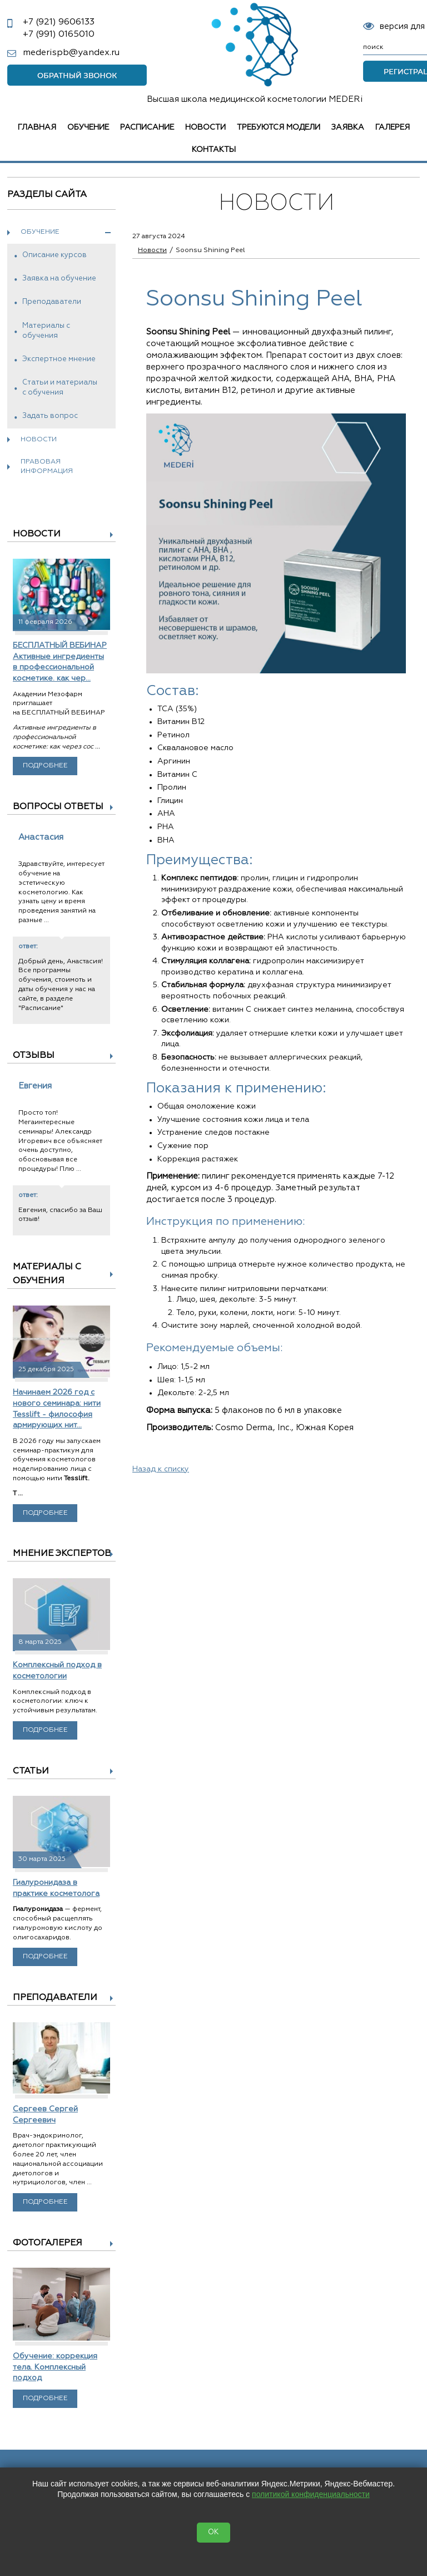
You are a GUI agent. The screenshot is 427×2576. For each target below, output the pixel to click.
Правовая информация (47, 467)
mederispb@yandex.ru (71, 52)
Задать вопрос (50, 416)
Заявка (347, 127)
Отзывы (33, 1055)
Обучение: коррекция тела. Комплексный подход (55, 2367)
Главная (37, 127)
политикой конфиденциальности (311, 2494)
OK (213, 2532)
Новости (205, 127)
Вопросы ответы (58, 806)
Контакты (214, 150)
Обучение (88, 127)
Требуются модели (278, 127)
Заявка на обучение (59, 278)
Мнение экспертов (62, 1553)
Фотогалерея (47, 2243)
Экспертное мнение (59, 359)
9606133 (59, 22)
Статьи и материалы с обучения (59, 387)
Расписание (147, 127)
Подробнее (45, 765)
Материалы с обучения (46, 330)
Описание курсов (54, 255)
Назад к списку (160, 1469)
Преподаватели (51, 302)
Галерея (392, 127)
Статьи (31, 1771)
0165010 (59, 34)
